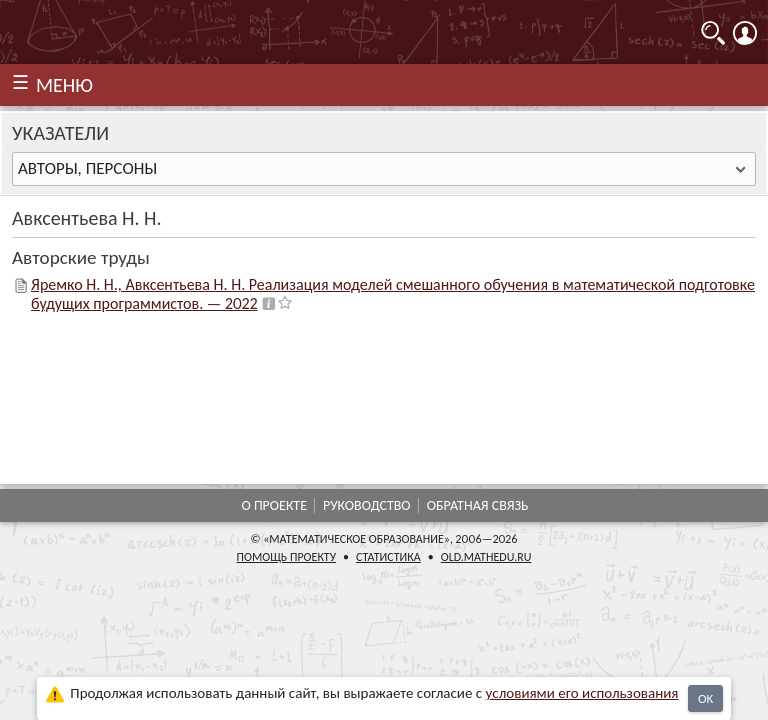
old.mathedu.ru (486, 557)
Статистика (388, 557)
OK (705, 698)
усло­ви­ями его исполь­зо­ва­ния (582, 693)
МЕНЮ (64, 85)
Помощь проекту (287, 557)
